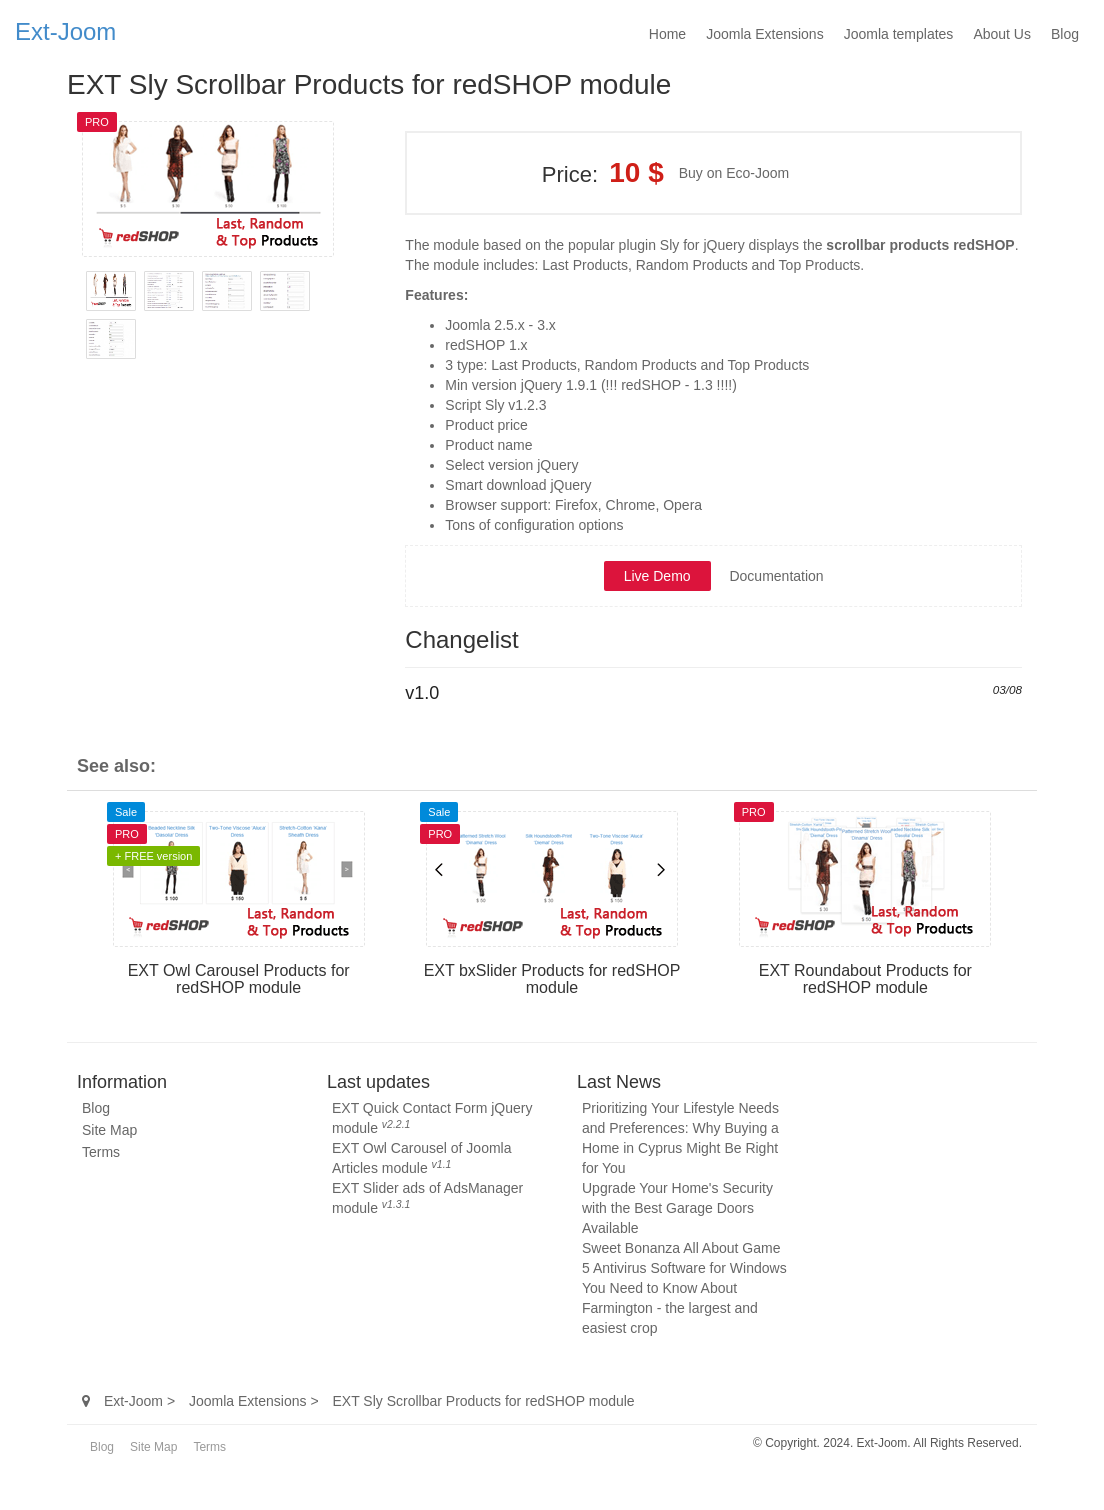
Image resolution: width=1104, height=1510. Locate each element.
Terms (101, 1152)
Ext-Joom (65, 31)
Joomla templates (899, 34)
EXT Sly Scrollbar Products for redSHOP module (369, 84)
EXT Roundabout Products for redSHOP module (865, 979)
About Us (1002, 34)
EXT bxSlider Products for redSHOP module (552, 979)
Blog (1065, 34)
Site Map (109, 1130)
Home (667, 34)
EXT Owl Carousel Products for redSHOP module (239, 979)
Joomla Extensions (765, 34)
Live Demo (657, 576)
